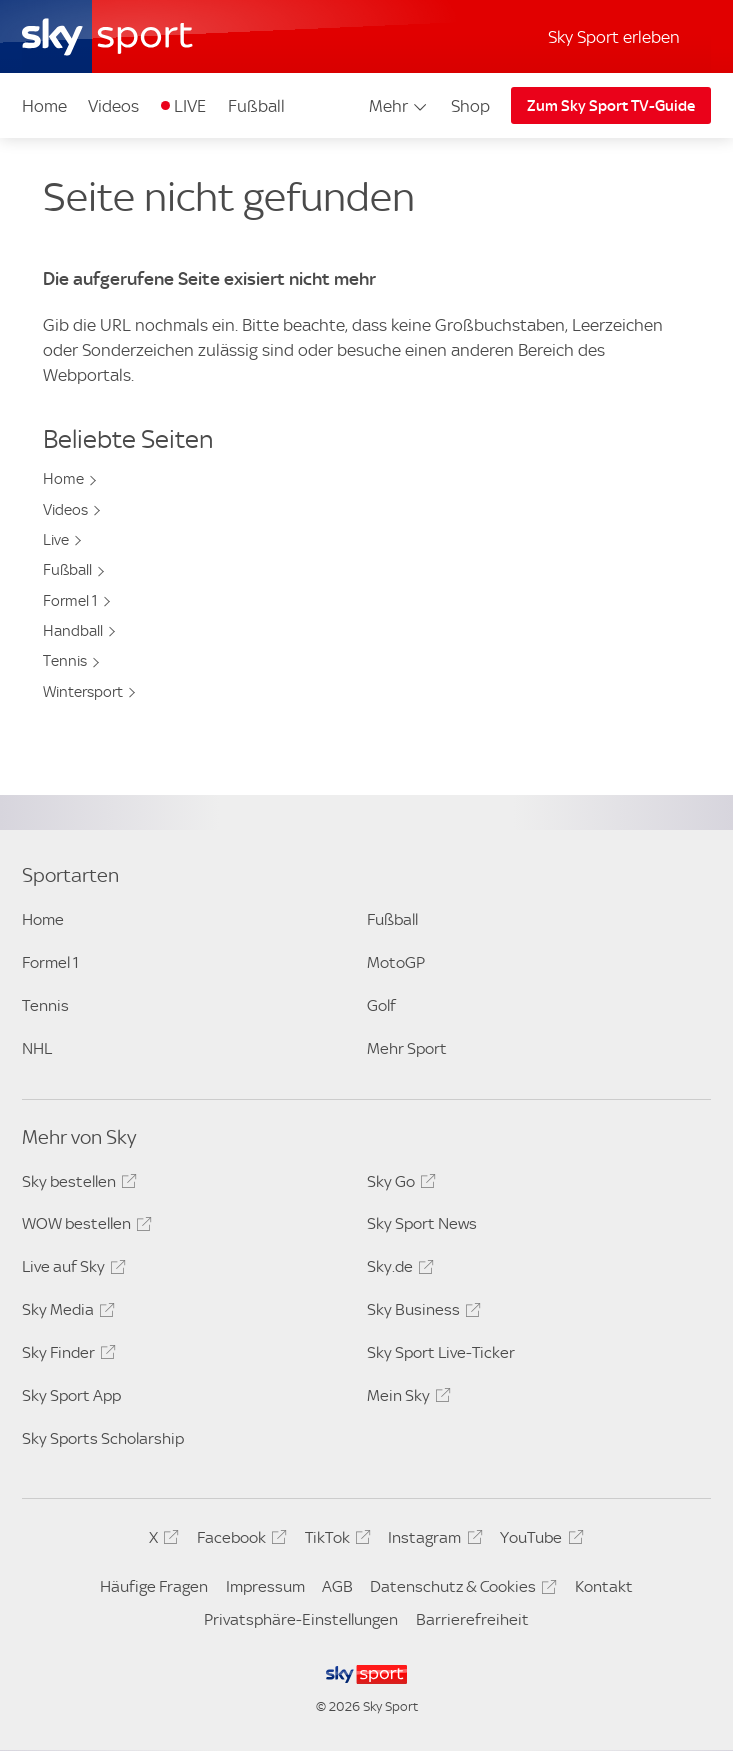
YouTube (538, 1541)
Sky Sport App (71, 1395)
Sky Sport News (422, 1223)
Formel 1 (70, 601)
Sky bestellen (76, 1185)
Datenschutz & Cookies (460, 1590)
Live (56, 540)
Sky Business (421, 1313)
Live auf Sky (71, 1270)
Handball (73, 631)
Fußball (256, 106)
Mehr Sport (407, 1048)
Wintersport (83, 692)
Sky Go (398, 1185)
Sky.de (397, 1270)
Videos (113, 106)
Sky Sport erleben (614, 37)
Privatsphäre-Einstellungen (301, 1619)
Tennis (65, 661)
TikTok (335, 1541)
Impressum (265, 1586)
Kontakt (604, 1586)
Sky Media (65, 1313)
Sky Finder (66, 1356)
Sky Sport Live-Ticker (441, 1352)
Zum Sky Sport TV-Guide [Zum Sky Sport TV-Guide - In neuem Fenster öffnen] (611, 106)
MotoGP (396, 962)
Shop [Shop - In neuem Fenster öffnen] (470, 106)
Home (44, 106)
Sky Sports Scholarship (103, 1438)
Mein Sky (406, 1399)
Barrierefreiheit (472, 1619)
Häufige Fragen (154, 1586)
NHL (37, 1048)
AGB (337, 1586)
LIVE (190, 106)
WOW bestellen (84, 1227)
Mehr (399, 106)
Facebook (239, 1541)
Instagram (432, 1541)
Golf (381, 1005)
